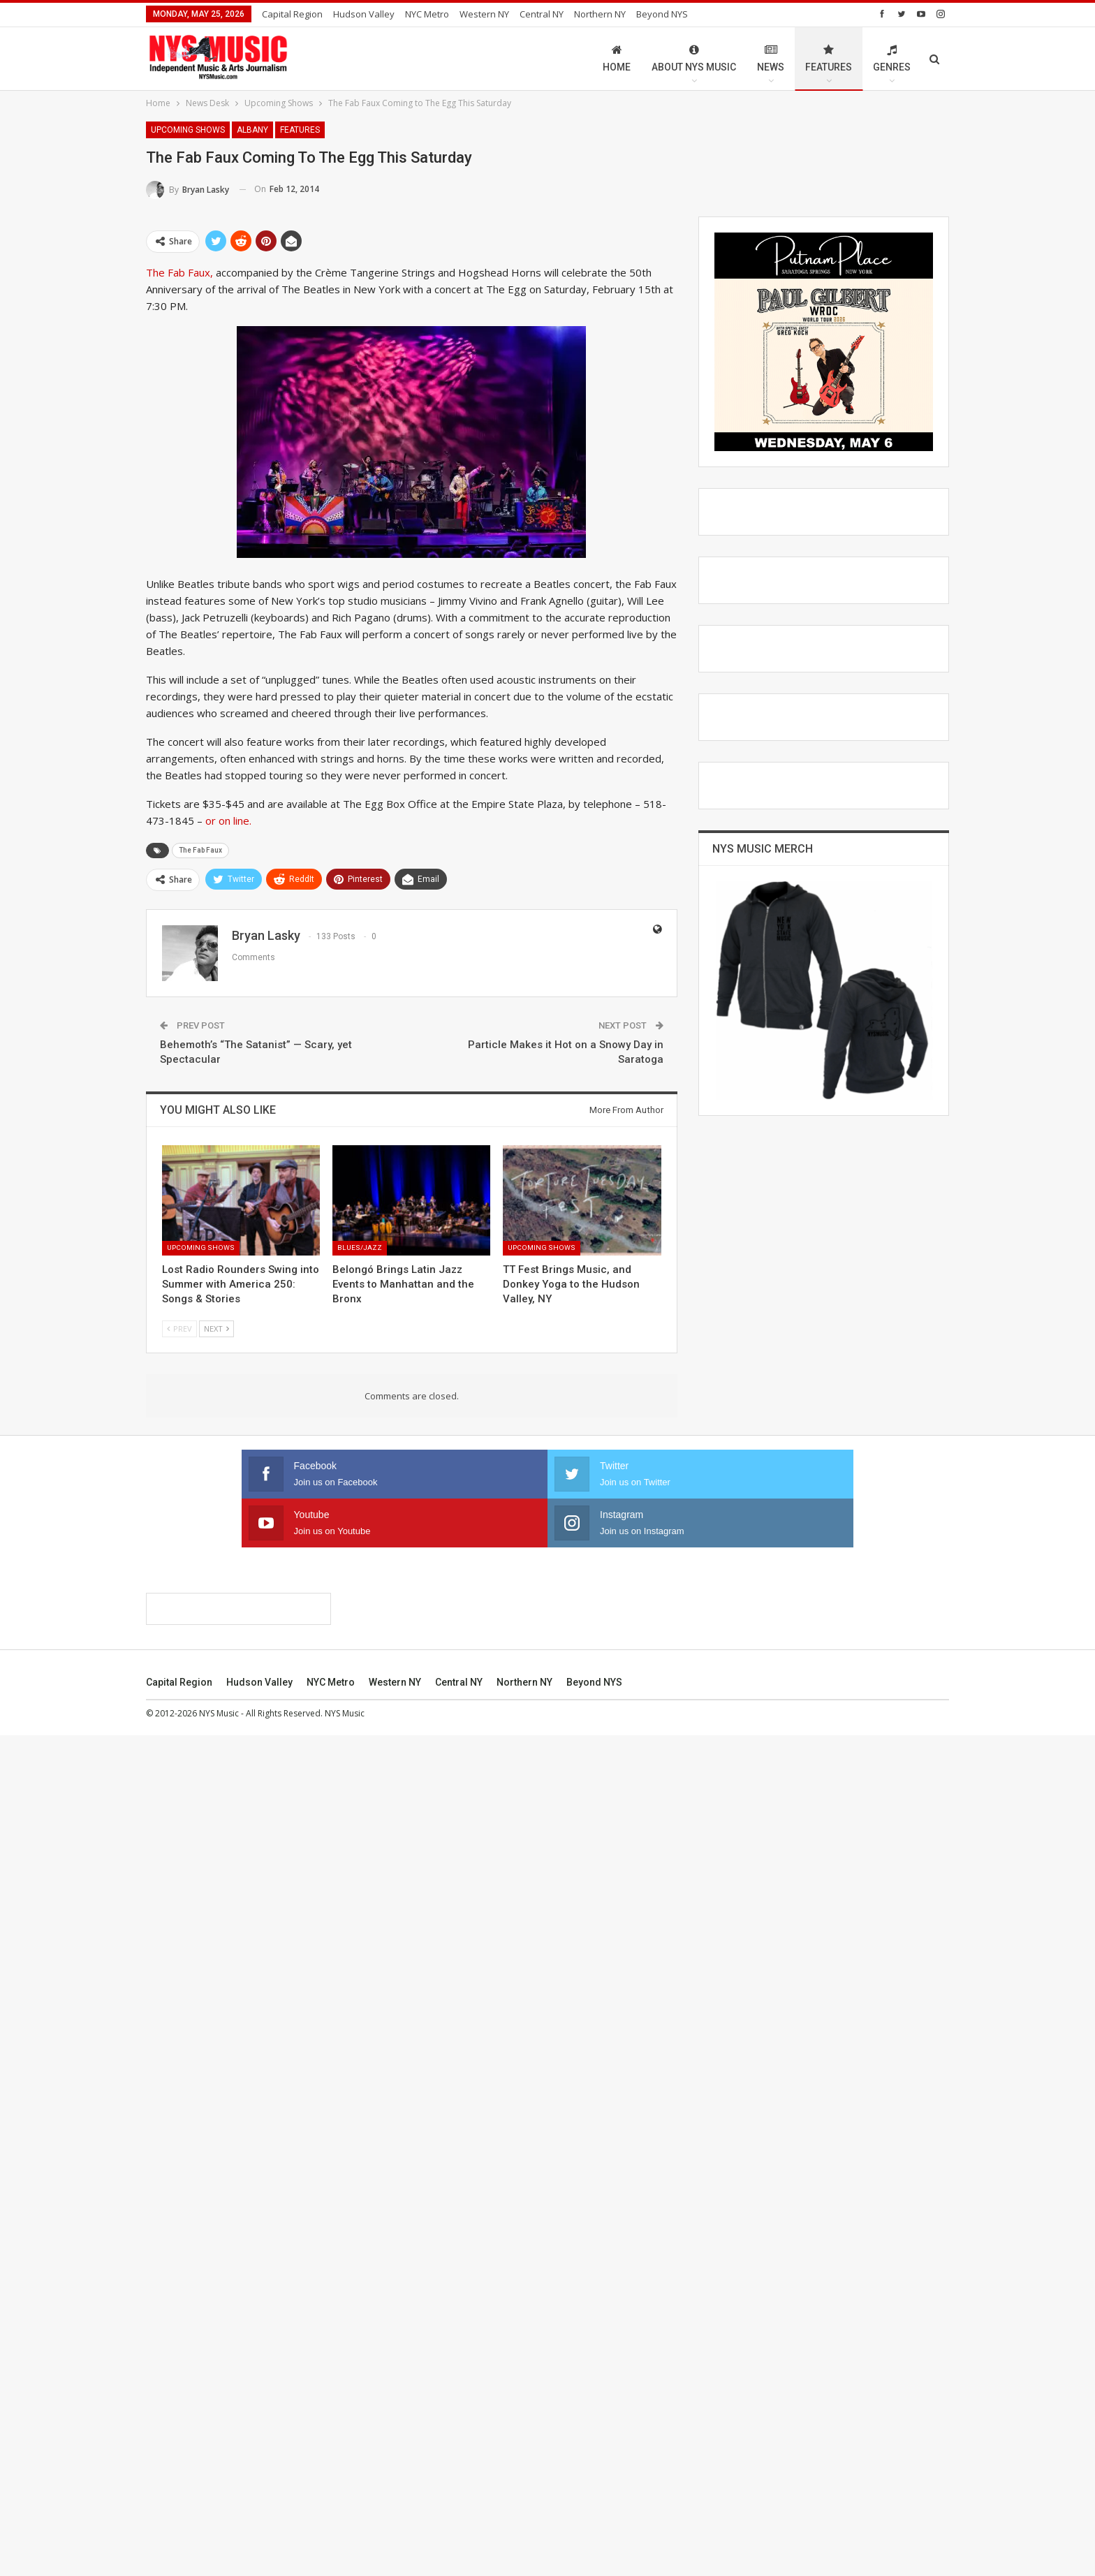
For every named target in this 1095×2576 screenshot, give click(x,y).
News (771, 58)
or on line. (228, 820)
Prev (179, 1328)
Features (828, 58)
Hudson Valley (364, 14)
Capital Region (292, 14)
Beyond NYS (662, 14)
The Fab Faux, (179, 272)
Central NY (542, 14)
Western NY (484, 14)
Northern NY (600, 14)
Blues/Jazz (359, 1247)
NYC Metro (427, 14)
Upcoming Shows (188, 130)
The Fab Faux (200, 850)
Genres (891, 58)
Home (616, 58)
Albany (252, 130)
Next (216, 1328)
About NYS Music (694, 58)
